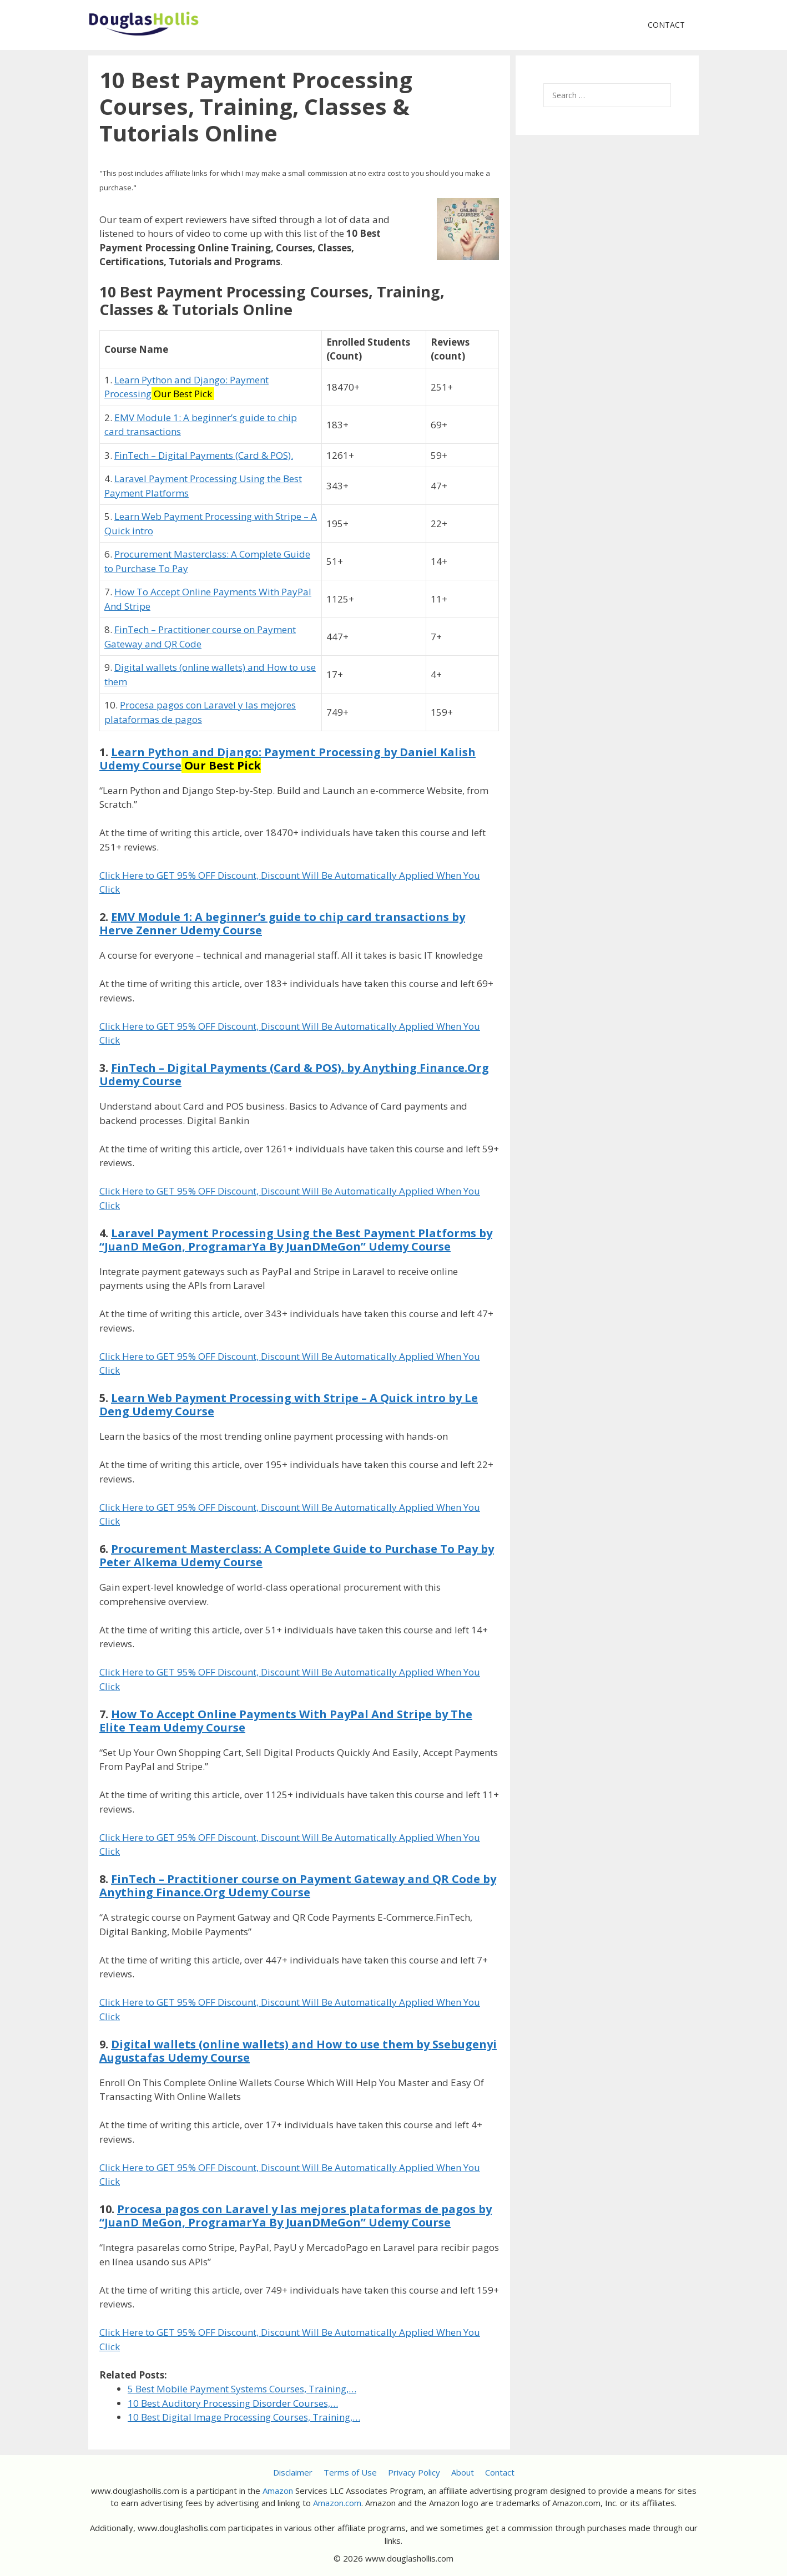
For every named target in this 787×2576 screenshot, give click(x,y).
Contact (666, 24)
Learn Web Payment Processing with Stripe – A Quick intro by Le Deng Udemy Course (288, 1404)
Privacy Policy (414, 2472)
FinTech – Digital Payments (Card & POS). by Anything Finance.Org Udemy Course (294, 1074)
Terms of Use (350, 2472)
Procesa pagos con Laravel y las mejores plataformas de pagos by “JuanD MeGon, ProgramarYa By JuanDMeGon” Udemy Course (295, 2216)
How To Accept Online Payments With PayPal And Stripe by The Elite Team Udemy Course (285, 1721)
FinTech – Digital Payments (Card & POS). (203, 455)
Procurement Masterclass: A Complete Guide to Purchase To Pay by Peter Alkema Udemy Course (296, 1555)
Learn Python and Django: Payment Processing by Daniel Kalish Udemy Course (287, 759)
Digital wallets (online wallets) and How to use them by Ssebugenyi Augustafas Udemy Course (298, 2051)
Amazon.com (337, 2502)
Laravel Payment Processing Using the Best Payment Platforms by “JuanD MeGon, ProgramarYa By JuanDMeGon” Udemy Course (295, 1240)
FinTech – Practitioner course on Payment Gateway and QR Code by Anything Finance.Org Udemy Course (297, 1885)
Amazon (278, 2490)
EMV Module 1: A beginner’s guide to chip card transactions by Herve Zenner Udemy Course (282, 923)
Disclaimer (292, 2472)
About (462, 2472)
